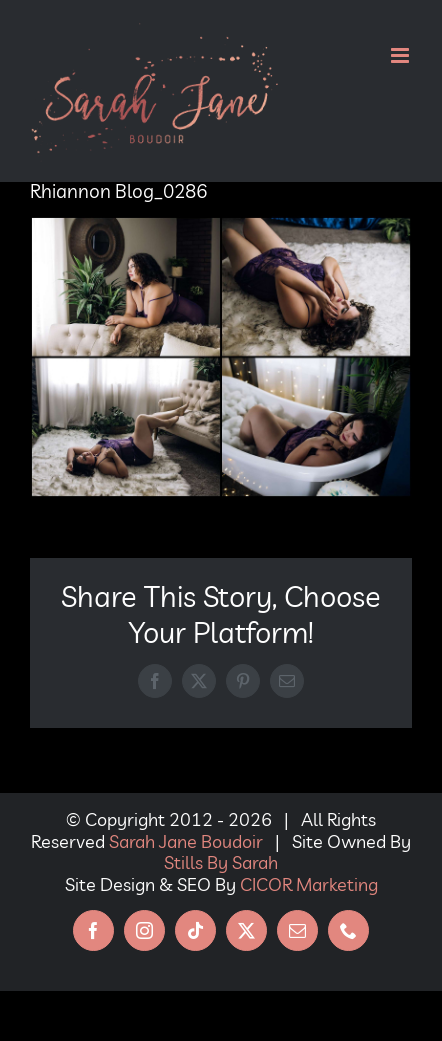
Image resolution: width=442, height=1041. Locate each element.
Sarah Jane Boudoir (186, 841)
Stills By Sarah (221, 862)
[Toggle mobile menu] (401, 55)
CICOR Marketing (309, 884)
